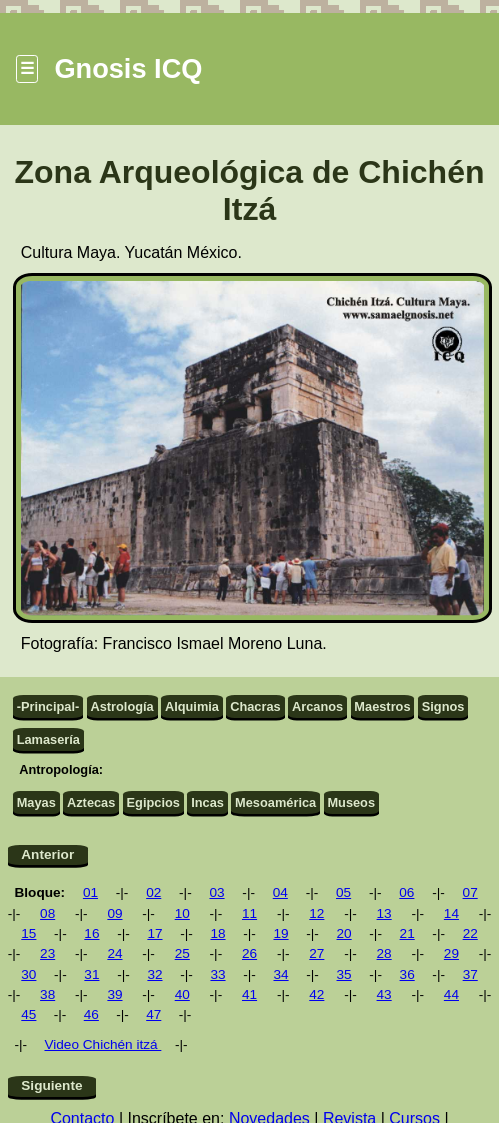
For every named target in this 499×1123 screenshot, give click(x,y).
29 (451, 953)
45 (28, 1014)
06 (406, 892)
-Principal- (48, 706)
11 (249, 913)
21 (407, 933)
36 (407, 974)
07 (470, 892)
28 (384, 953)
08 (47, 913)
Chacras (255, 706)
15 (28, 933)
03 (216, 892)
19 (280, 933)
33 (217, 974)
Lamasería (48, 739)
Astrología (121, 706)
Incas (207, 802)
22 (470, 933)
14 (451, 913)
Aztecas (91, 802)
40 (182, 994)
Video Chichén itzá (102, 1044)
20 (344, 933)
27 (316, 953)
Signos (443, 706)
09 (114, 913)
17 (154, 933)
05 (343, 892)
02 (153, 892)
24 (114, 953)
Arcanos (317, 706)
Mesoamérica (275, 802)
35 (344, 974)
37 (470, 974)
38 (47, 994)
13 (384, 913)
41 (249, 994)
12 (316, 913)
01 (90, 892)
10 (182, 913)
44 (451, 994)
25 (182, 953)
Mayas (36, 802)
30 (28, 974)
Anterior (47, 854)
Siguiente (51, 1085)
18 (217, 933)
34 (280, 974)
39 (114, 994)
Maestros (382, 706)
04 (280, 892)
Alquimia (192, 706)
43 (384, 994)
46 (91, 1014)
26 (249, 953)
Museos (351, 802)
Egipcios (153, 802)
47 (153, 1014)
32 (154, 974)
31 (91, 974)
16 (91, 933)
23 (47, 953)
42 (316, 994)
